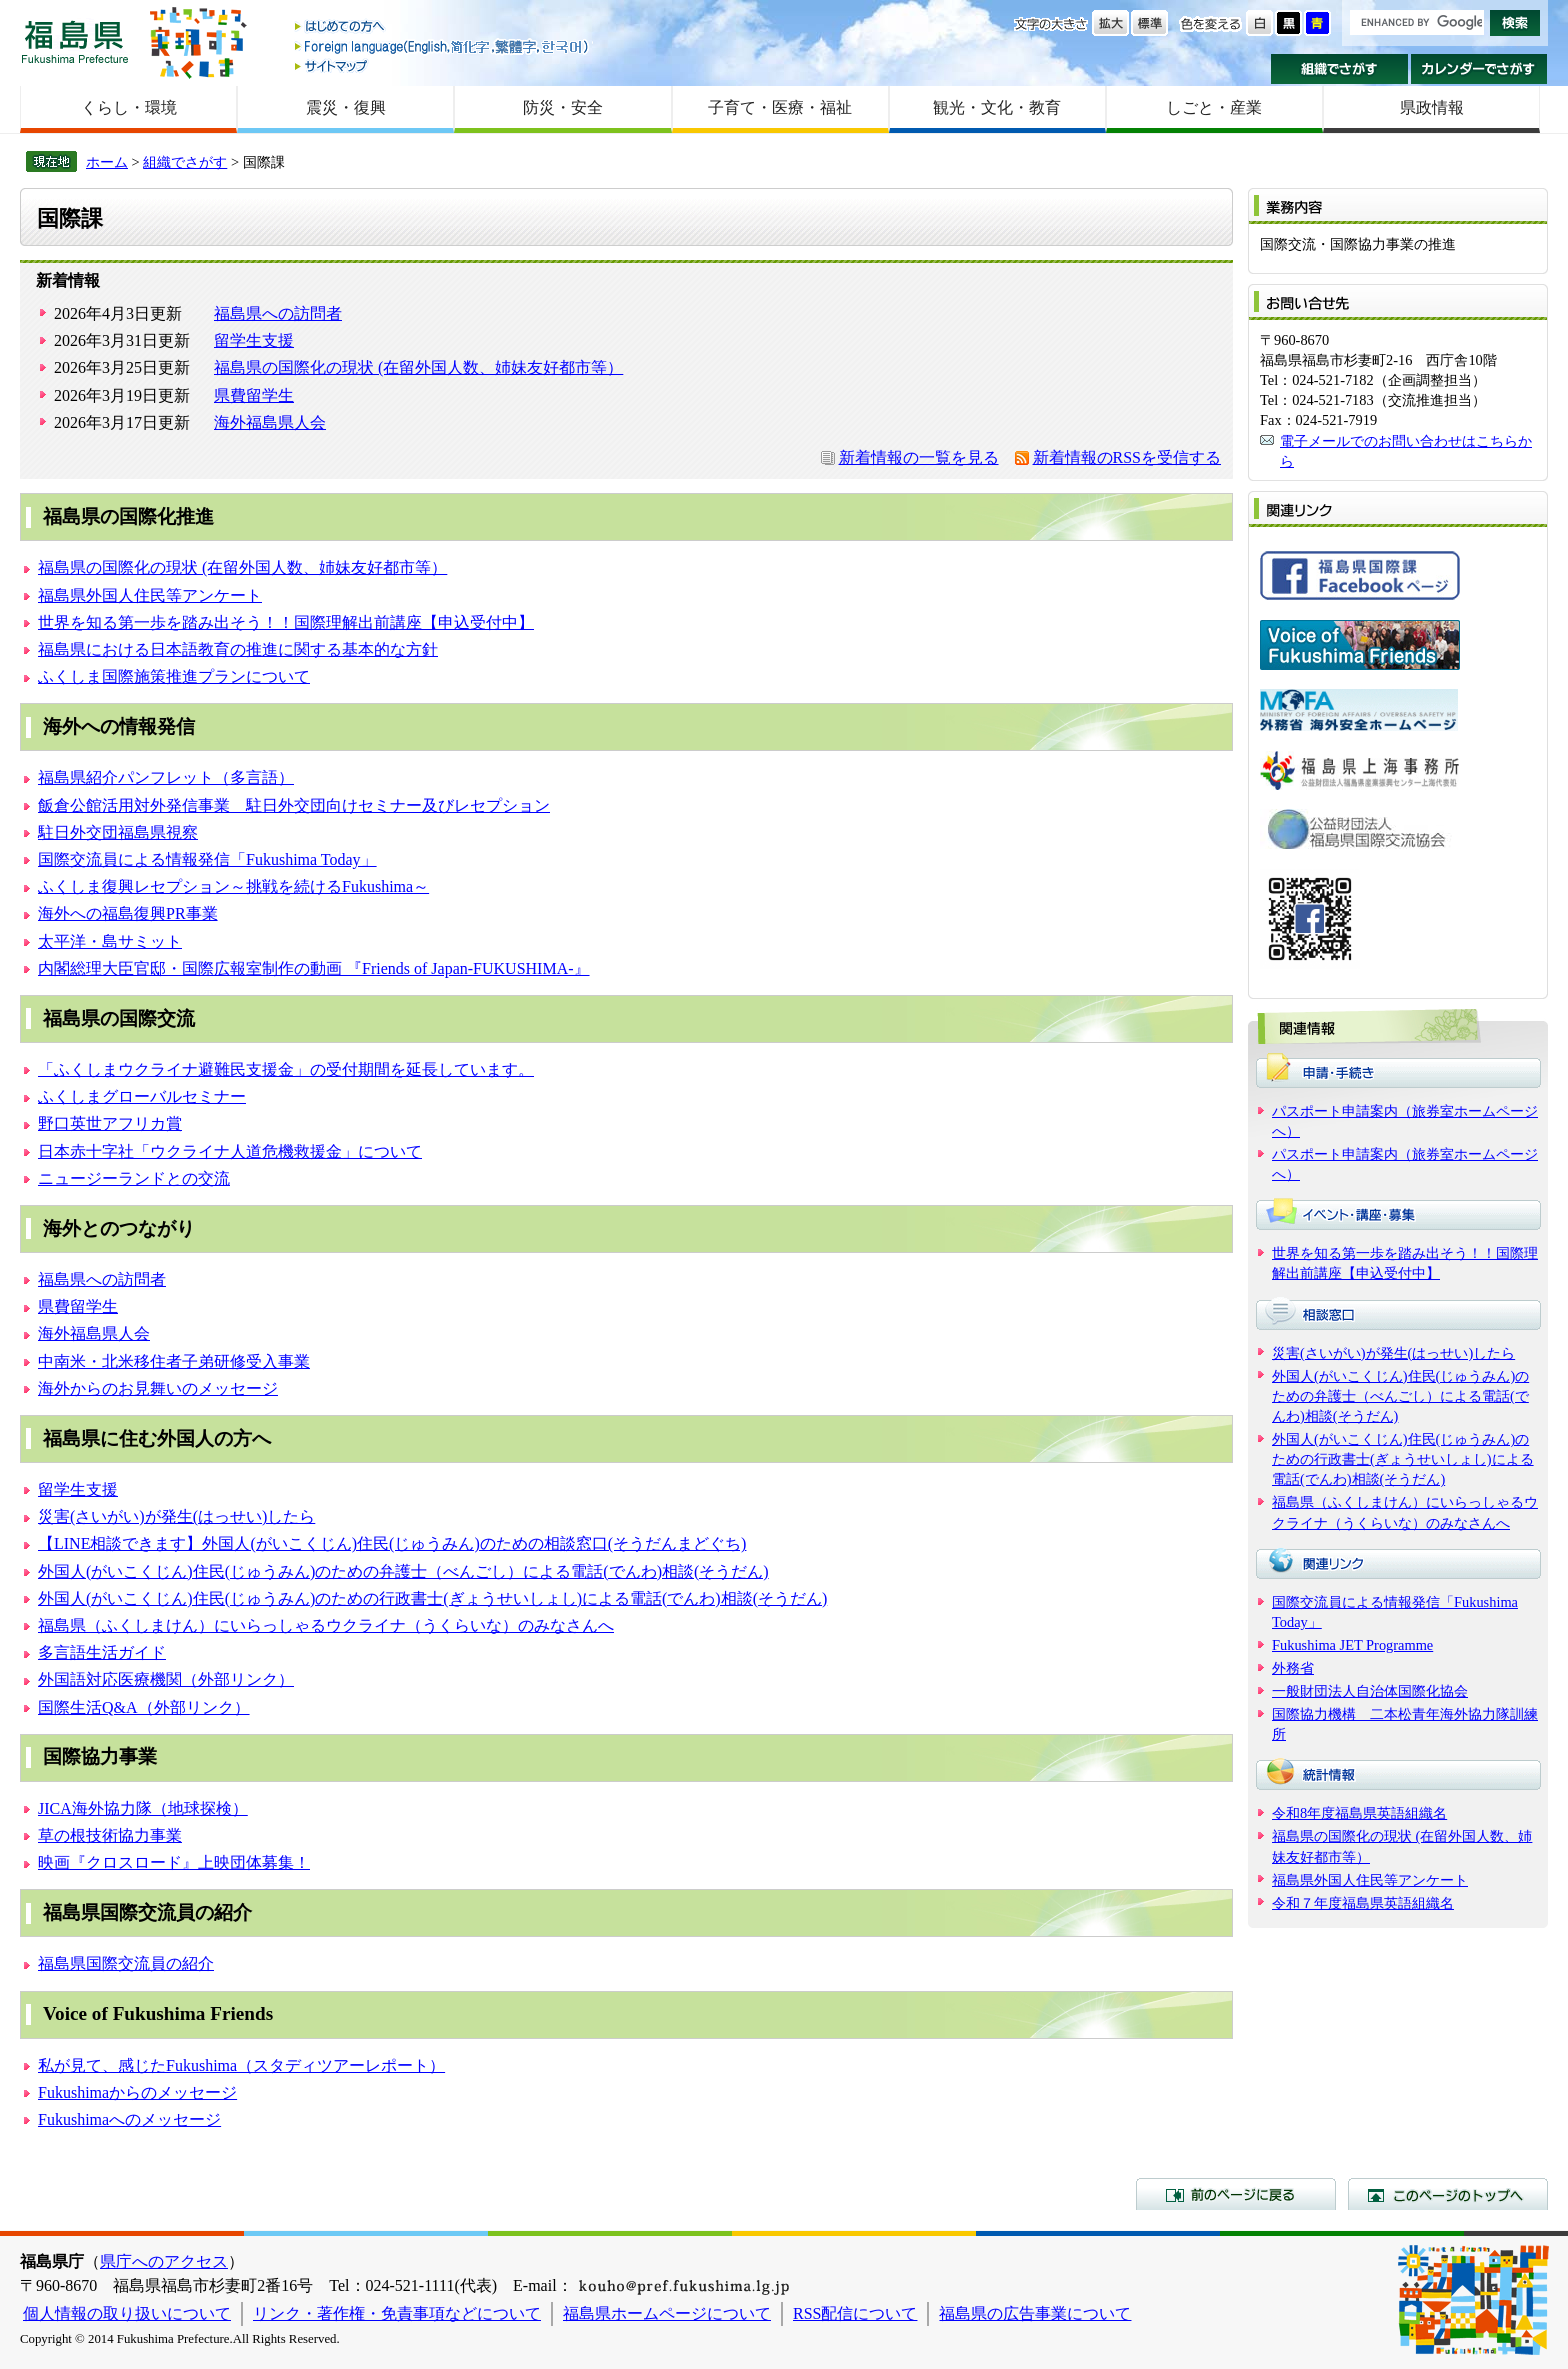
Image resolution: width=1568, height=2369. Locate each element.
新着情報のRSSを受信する (1127, 457)
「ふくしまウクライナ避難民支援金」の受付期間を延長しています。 (286, 1069)
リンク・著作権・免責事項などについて (397, 2313)
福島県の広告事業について (1035, 2313)
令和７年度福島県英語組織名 (1363, 1903)
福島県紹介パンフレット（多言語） (166, 777)
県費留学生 (254, 395)
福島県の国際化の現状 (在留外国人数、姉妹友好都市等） (418, 367)
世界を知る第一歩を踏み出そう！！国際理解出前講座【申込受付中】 (286, 622)
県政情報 (1432, 107)
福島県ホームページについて (667, 2313)
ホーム (107, 162)
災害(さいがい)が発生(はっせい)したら (176, 1516)
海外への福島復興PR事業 (128, 913)
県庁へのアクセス (164, 2261)
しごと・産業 (1214, 107)
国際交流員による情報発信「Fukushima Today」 (207, 859)
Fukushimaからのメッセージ (137, 2092)
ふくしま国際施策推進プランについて (174, 676)
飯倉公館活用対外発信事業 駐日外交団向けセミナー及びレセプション (294, 805)
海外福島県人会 (270, 422)
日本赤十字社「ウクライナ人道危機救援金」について (230, 1151)
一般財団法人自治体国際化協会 (1370, 1691)
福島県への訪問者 (278, 313)
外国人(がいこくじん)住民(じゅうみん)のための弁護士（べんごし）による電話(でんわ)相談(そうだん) (403, 1571)
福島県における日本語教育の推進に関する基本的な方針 (238, 649)
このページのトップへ (1448, 2194)
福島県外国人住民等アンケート (150, 595)
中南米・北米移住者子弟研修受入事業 (174, 1361)
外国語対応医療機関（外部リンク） (166, 1679)
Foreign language (443, 46)
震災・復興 (346, 107)
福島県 (75, 41)
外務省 (1293, 1668)
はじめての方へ (443, 27)
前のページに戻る (1236, 2194)
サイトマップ (443, 65)
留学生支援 (254, 340)
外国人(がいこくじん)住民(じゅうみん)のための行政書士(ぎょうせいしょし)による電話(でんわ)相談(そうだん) (432, 1598)
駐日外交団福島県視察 (118, 832)
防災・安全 (563, 107)
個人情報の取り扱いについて (127, 2313)
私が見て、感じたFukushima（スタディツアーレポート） (241, 2065)
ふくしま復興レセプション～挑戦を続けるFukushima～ (233, 886)
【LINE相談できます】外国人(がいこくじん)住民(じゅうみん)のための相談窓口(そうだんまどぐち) (392, 1543)
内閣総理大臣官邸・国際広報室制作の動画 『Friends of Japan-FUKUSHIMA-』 (314, 968)
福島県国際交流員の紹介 (126, 1963)
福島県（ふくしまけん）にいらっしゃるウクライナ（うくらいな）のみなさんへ (326, 1625)
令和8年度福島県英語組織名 (1359, 1813)
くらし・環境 (129, 107)
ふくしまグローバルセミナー (142, 1096)
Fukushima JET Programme (1352, 1645)
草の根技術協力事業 (110, 1835)
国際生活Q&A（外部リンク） (144, 1707)
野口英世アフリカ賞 (110, 1123)
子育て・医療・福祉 (780, 107)
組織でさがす (1339, 69)
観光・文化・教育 (997, 107)
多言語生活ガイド (102, 1652)
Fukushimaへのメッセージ (129, 2119)
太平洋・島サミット (110, 941)
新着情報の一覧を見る (919, 457)
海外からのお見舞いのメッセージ (158, 1388)
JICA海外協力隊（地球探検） (143, 1808)
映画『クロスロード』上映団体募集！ (174, 1862)
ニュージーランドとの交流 (134, 1178)
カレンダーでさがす (1479, 69)
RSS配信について (855, 2313)
